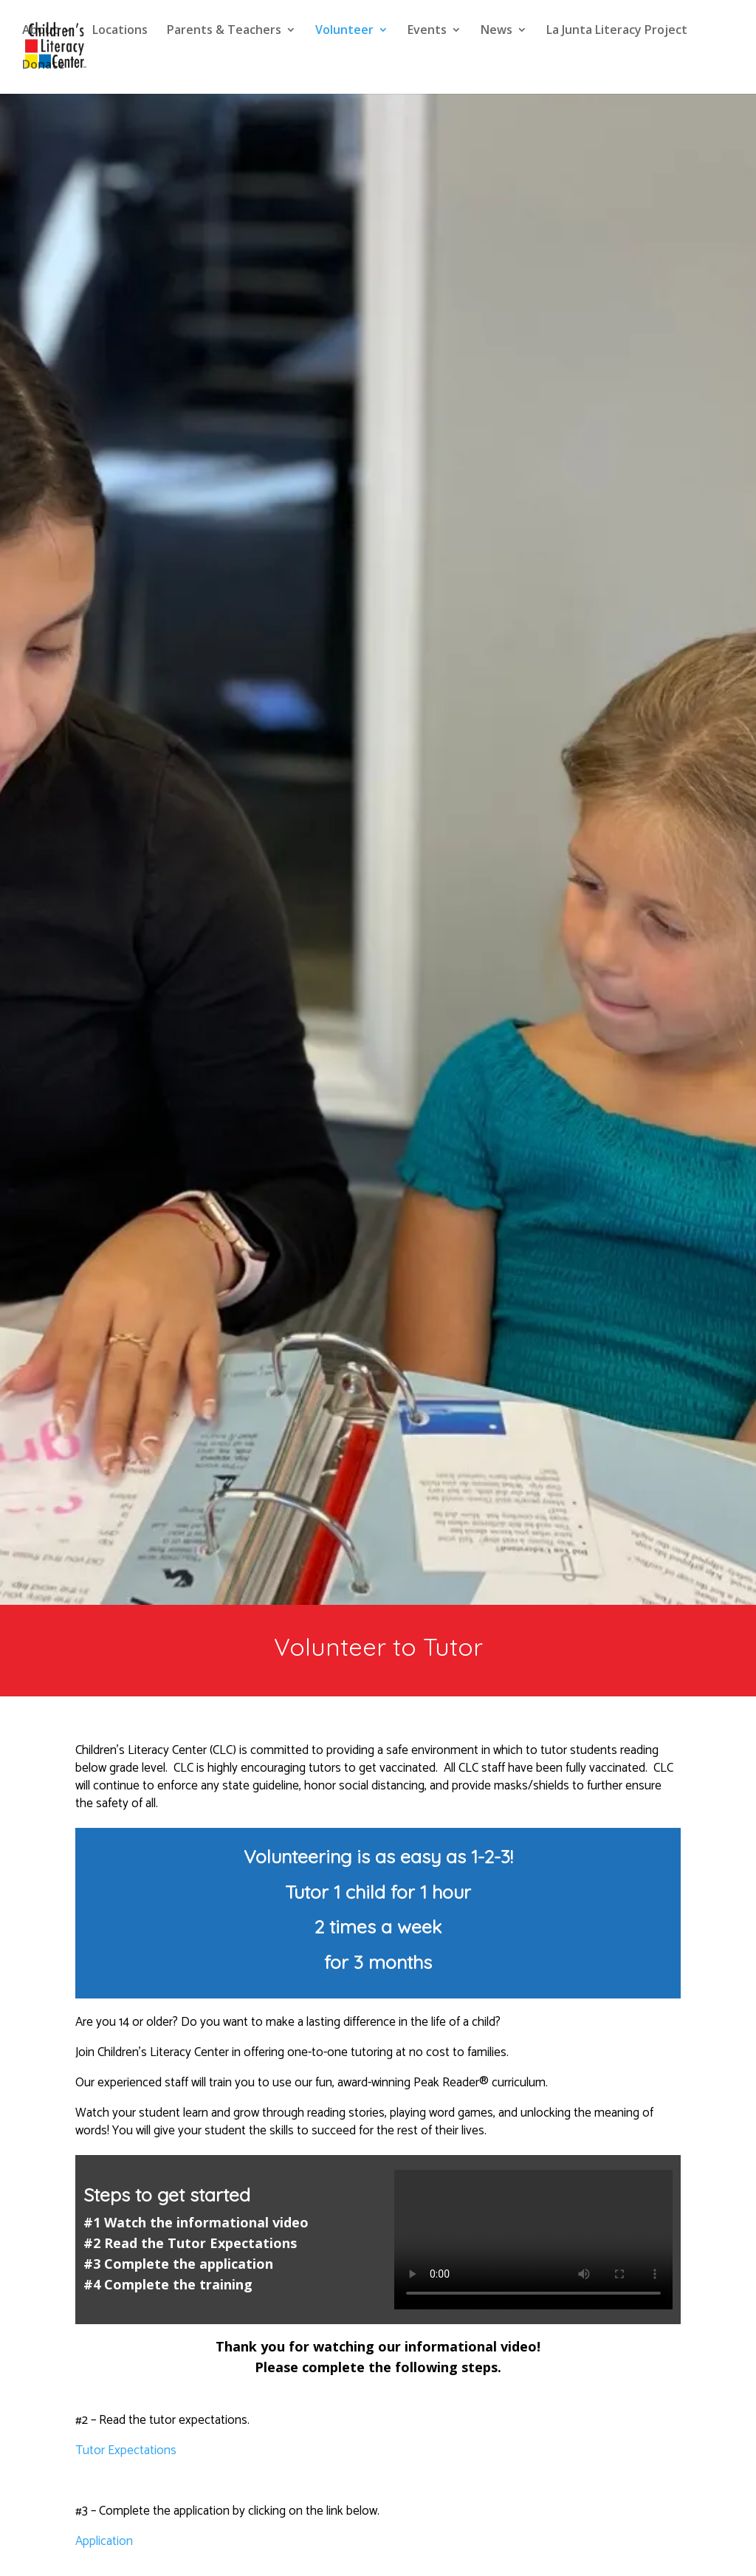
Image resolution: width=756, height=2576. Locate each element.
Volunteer (344, 31)
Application (104, 2541)
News (496, 31)
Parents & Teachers (224, 31)
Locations (120, 31)
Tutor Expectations (125, 2450)
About (40, 31)
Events (427, 31)
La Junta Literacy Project (616, 31)
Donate (43, 65)
